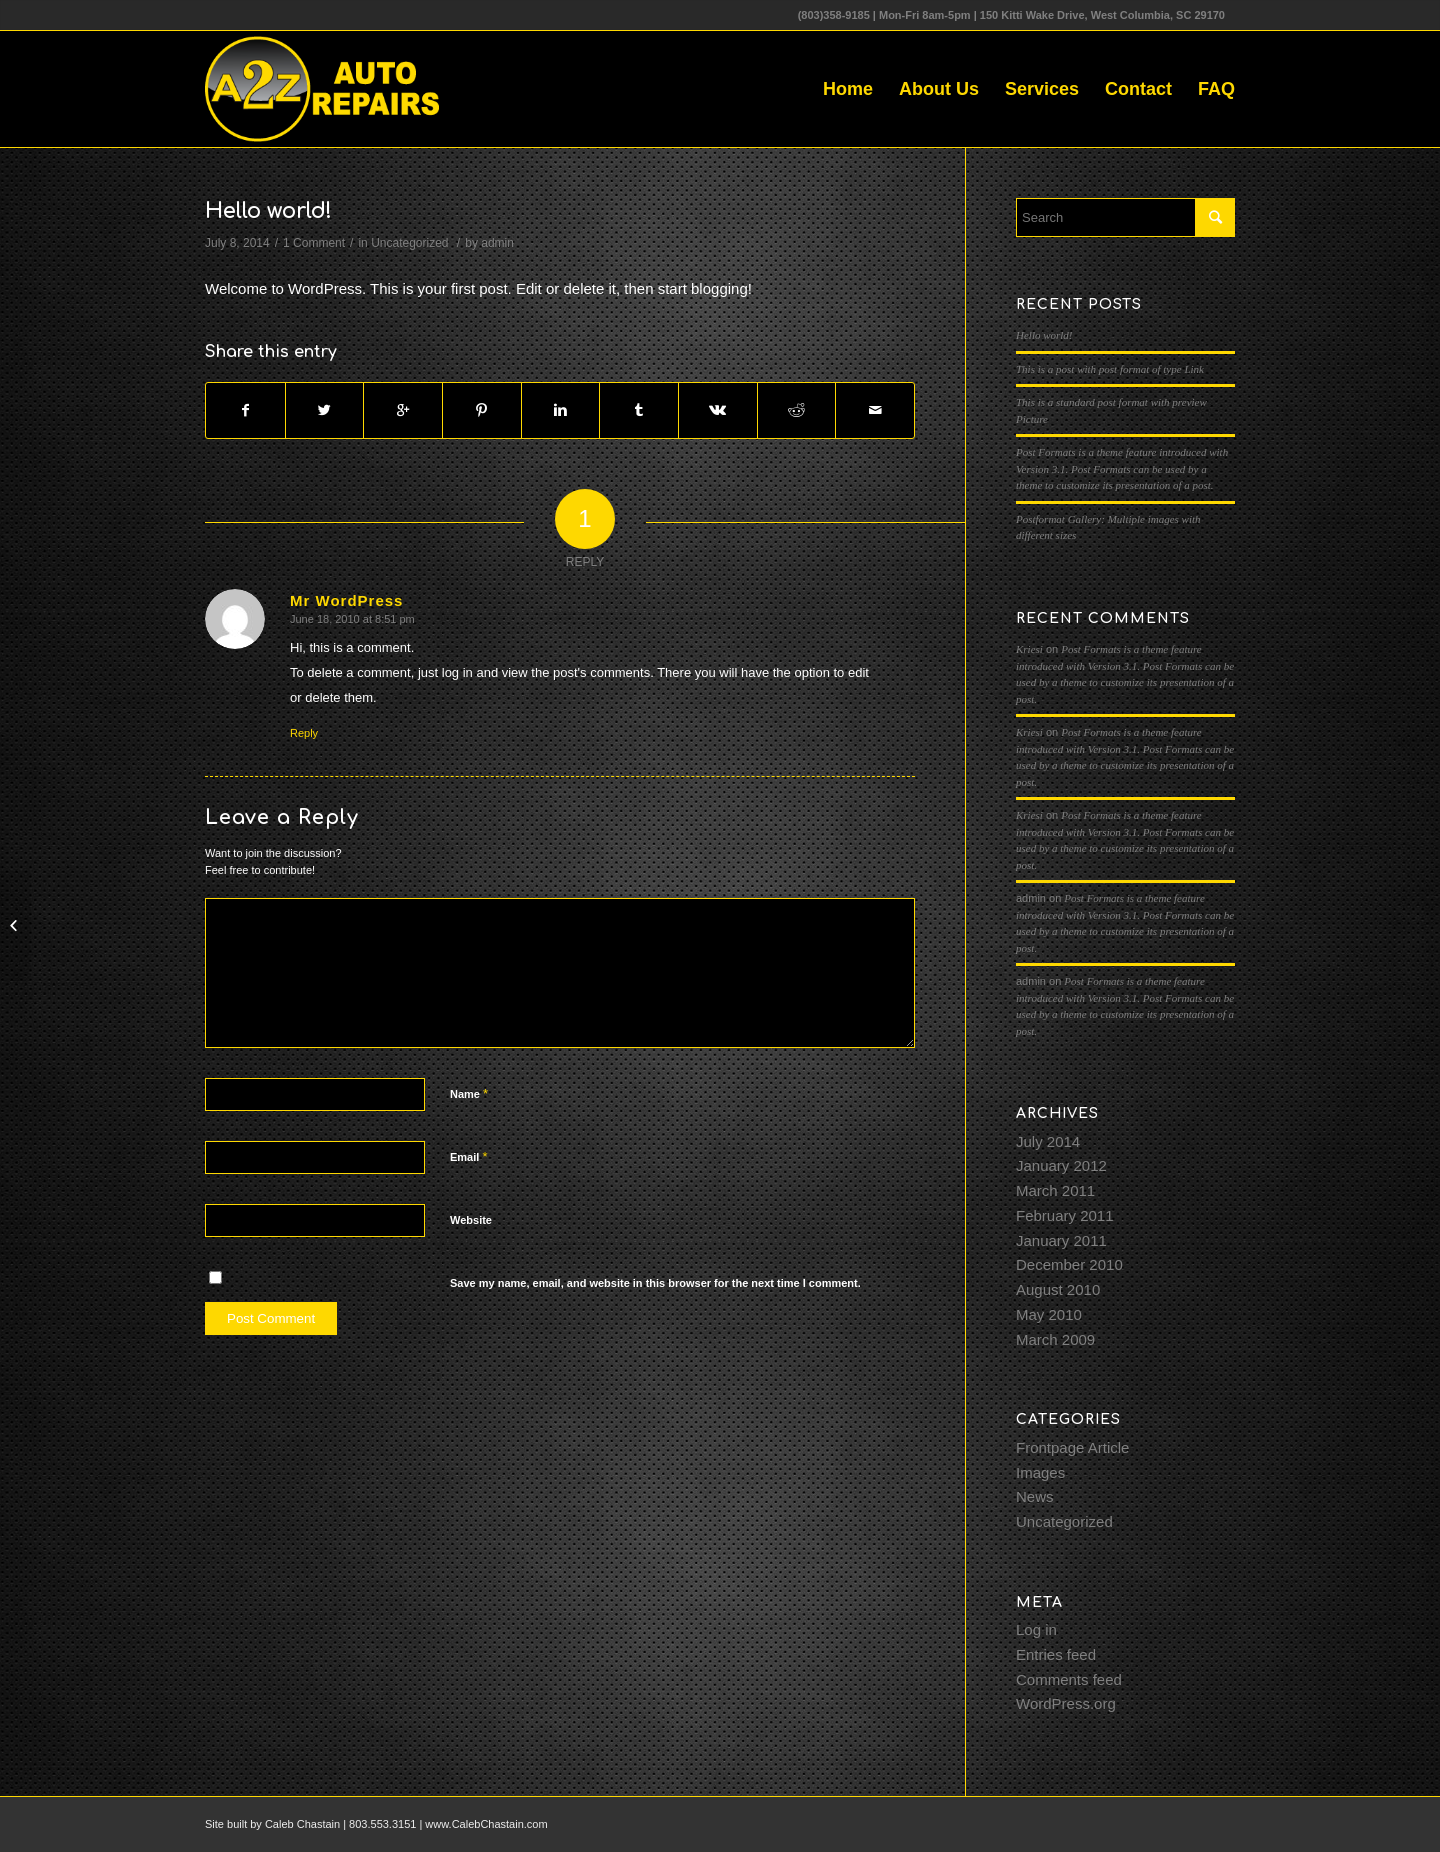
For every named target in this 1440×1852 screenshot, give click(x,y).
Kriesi (1029, 649)
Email (468, 1156)
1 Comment (314, 243)
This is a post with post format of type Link (1110, 369)
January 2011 (1061, 1240)
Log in (1036, 1629)
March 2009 (1055, 1339)
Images (1040, 1472)
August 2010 (1058, 1289)
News (1035, 1496)
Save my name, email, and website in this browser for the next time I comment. (655, 1283)
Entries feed (1056, 1654)
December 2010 (1069, 1264)
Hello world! (268, 211)
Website (471, 1220)
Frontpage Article (1072, 1447)
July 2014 (1048, 1141)
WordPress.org (1066, 1703)
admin (497, 243)
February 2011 (1065, 1215)
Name (469, 1093)
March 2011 (1055, 1190)
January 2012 (1061, 1165)
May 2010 (1049, 1314)
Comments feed (1069, 1679)
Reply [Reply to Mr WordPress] (304, 733)
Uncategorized (409, 243)
